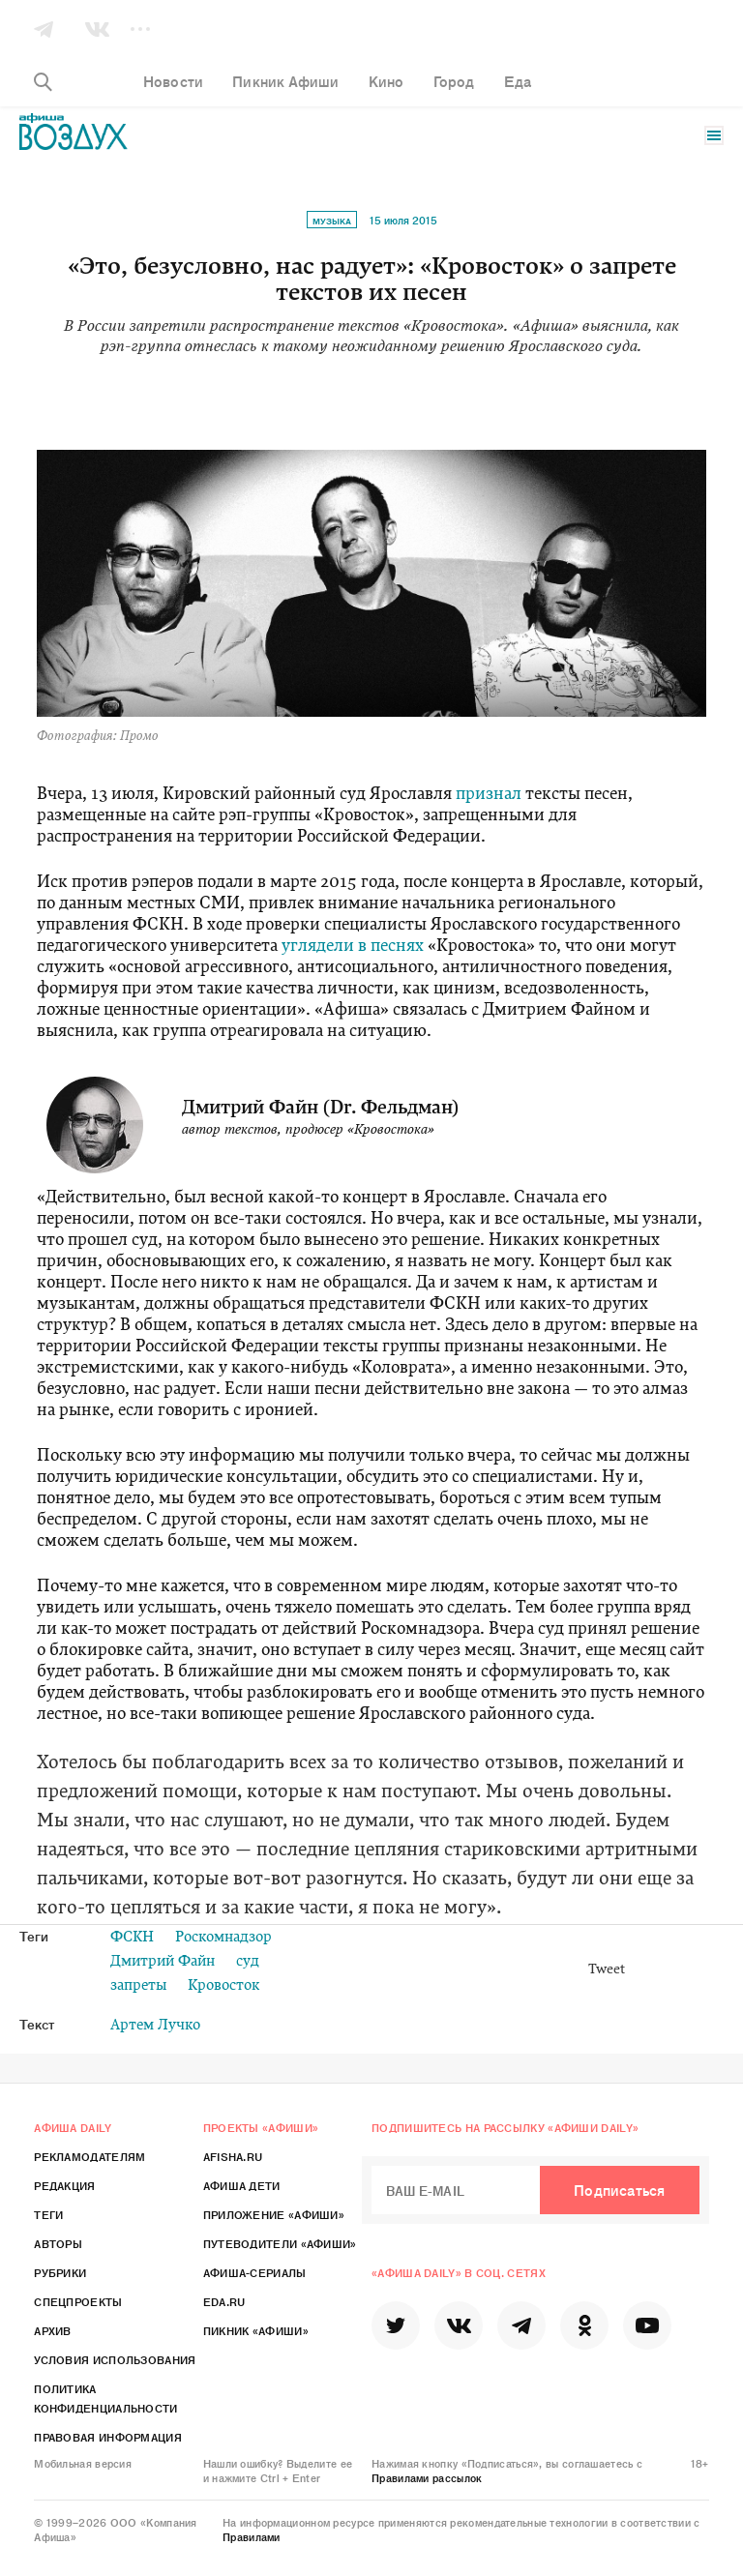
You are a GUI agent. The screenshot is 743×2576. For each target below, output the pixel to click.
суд (247, 1962)
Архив (53, 2330)
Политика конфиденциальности (105, 2398)
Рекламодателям (89, 2156)
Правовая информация (108, 2436)
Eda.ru (224, 2301)
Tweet (606, 1970)
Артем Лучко (155, 2026)
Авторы (58, 2243)
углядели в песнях (353, 946)
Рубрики (60, 2272)
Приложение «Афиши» (273, 2214)
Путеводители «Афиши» (280, 2243)
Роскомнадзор (223, 1938)
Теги (48, 2214)
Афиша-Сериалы (255, 2272)
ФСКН (132, 1938)
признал (488, 794)
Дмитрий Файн (162, 1962)
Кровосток (223, 1986)
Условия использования (114, 2359)
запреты (138, 1986)
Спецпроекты (78, 2301)
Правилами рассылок (427, 2477)
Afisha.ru (233, 2156)
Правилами (252, 2536)
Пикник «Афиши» (256, 2330)
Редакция (64, 2185)
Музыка (331, 220)
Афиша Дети (242, 2185)
